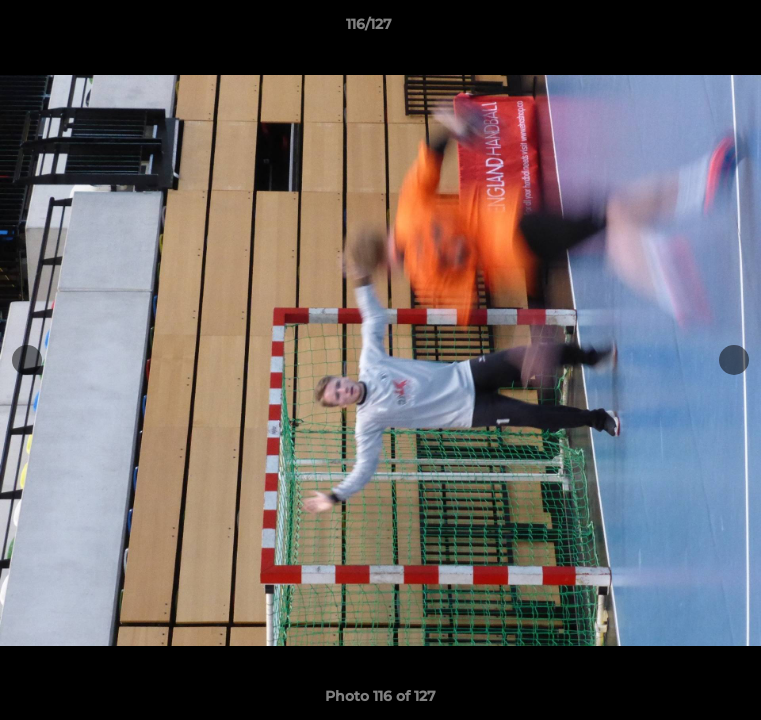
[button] (689, 29)
